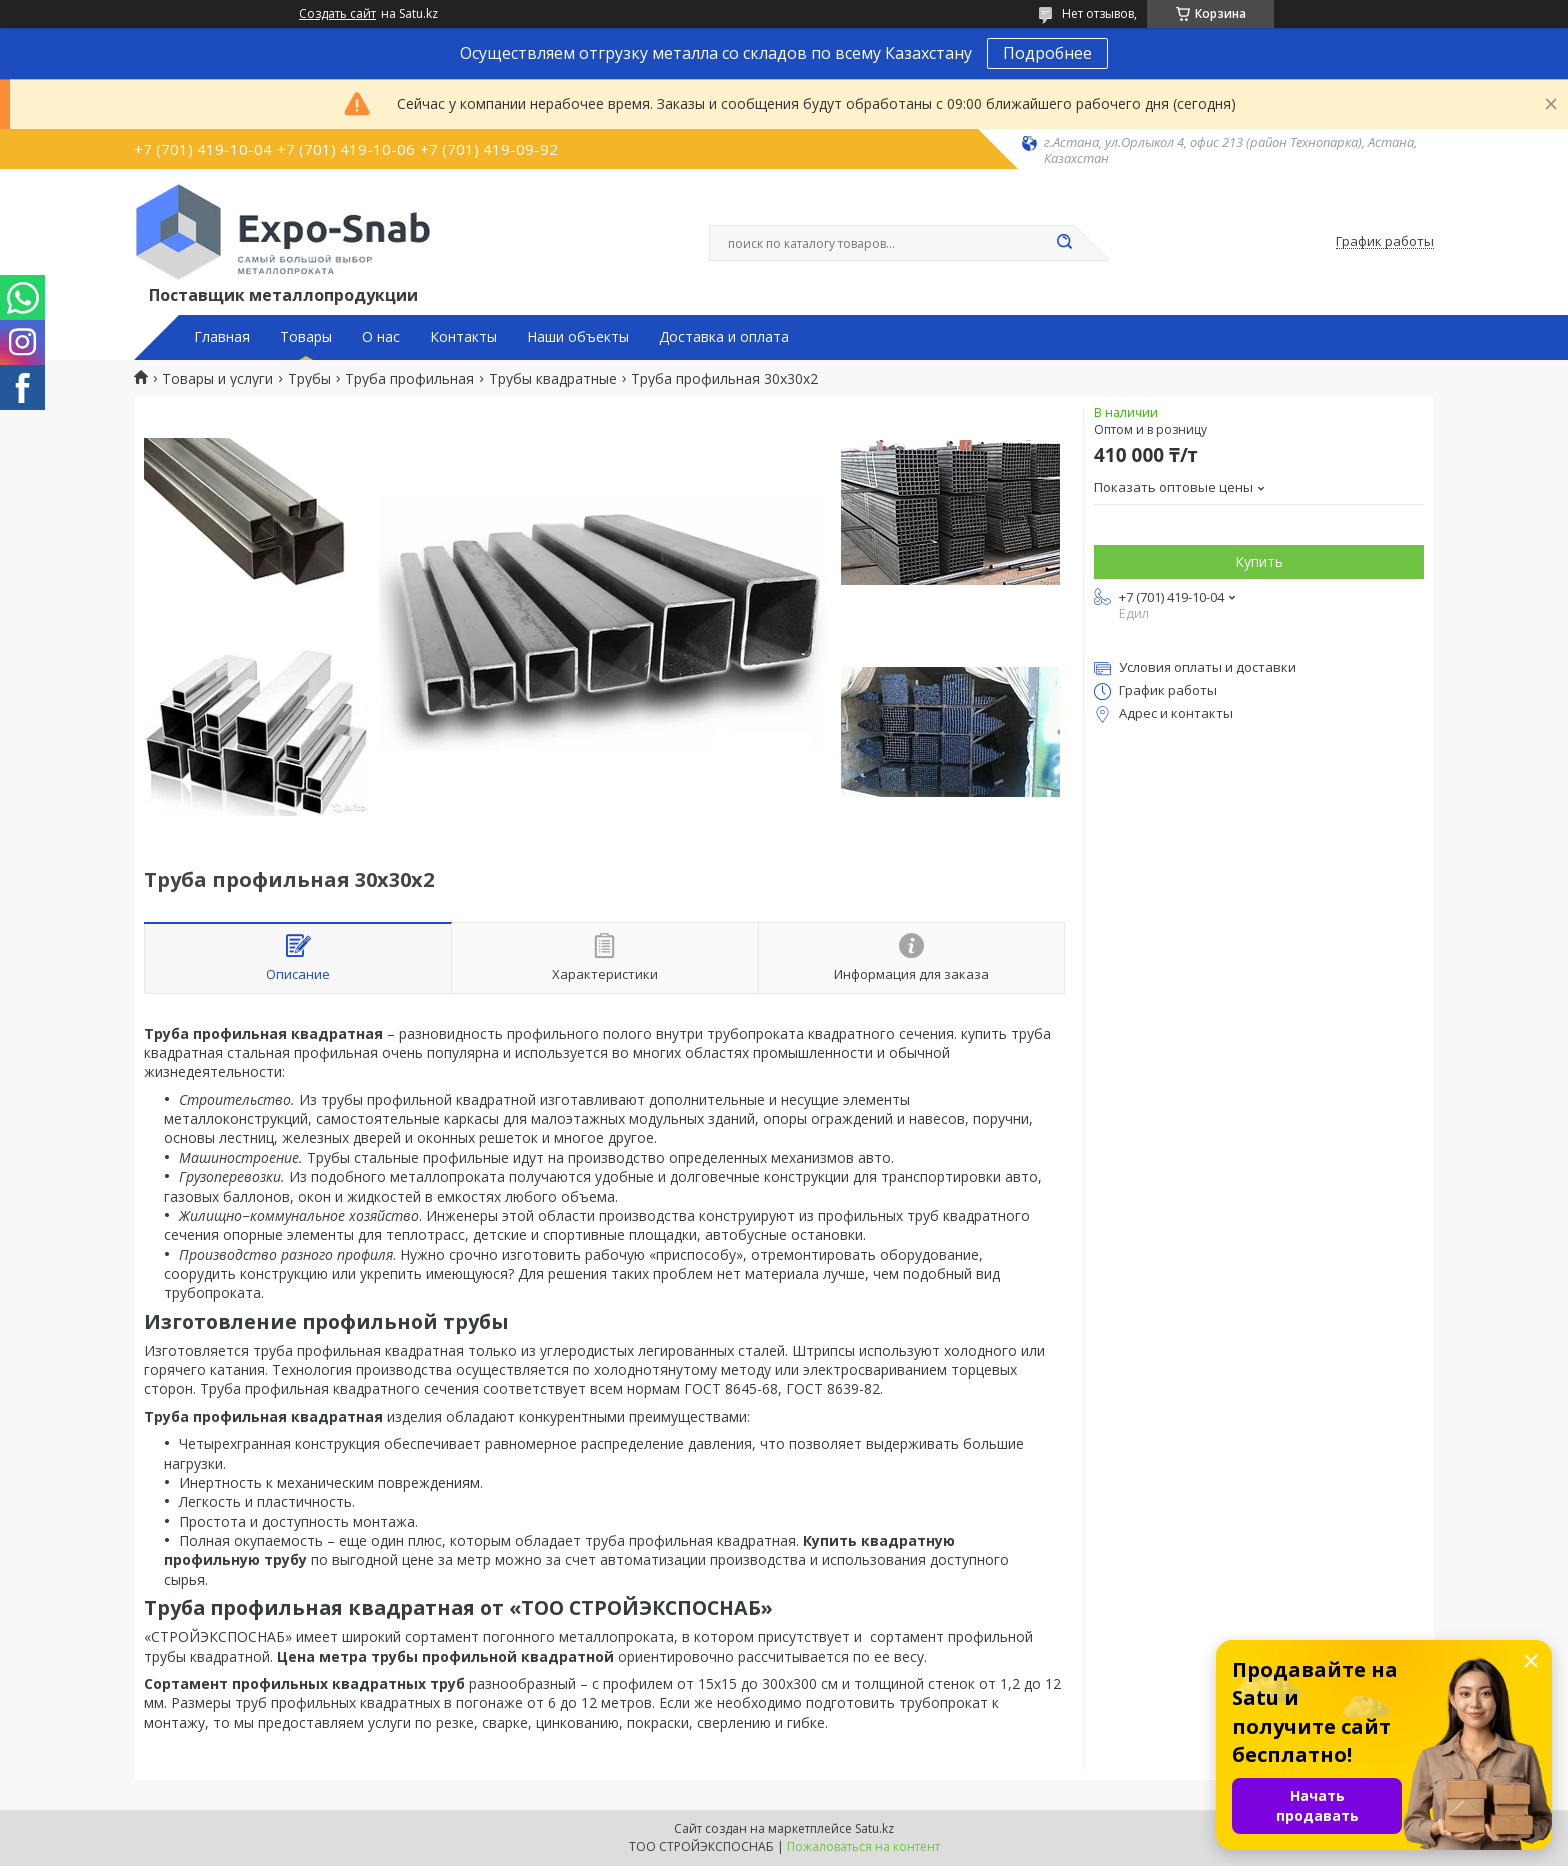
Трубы (309, 379)
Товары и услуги (217, 379)
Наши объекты (578, 337)
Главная (222, 337)
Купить (1259, 561)
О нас (381, 337)
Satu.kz (874, 1828)
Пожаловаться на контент (863, 1846)
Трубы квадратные (553, 379)
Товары (306, 337)
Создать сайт (337, 14)
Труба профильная (409, 379)
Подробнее (1047, 53)
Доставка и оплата (724, 337)
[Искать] (1064, 243)
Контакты (463, 337)
